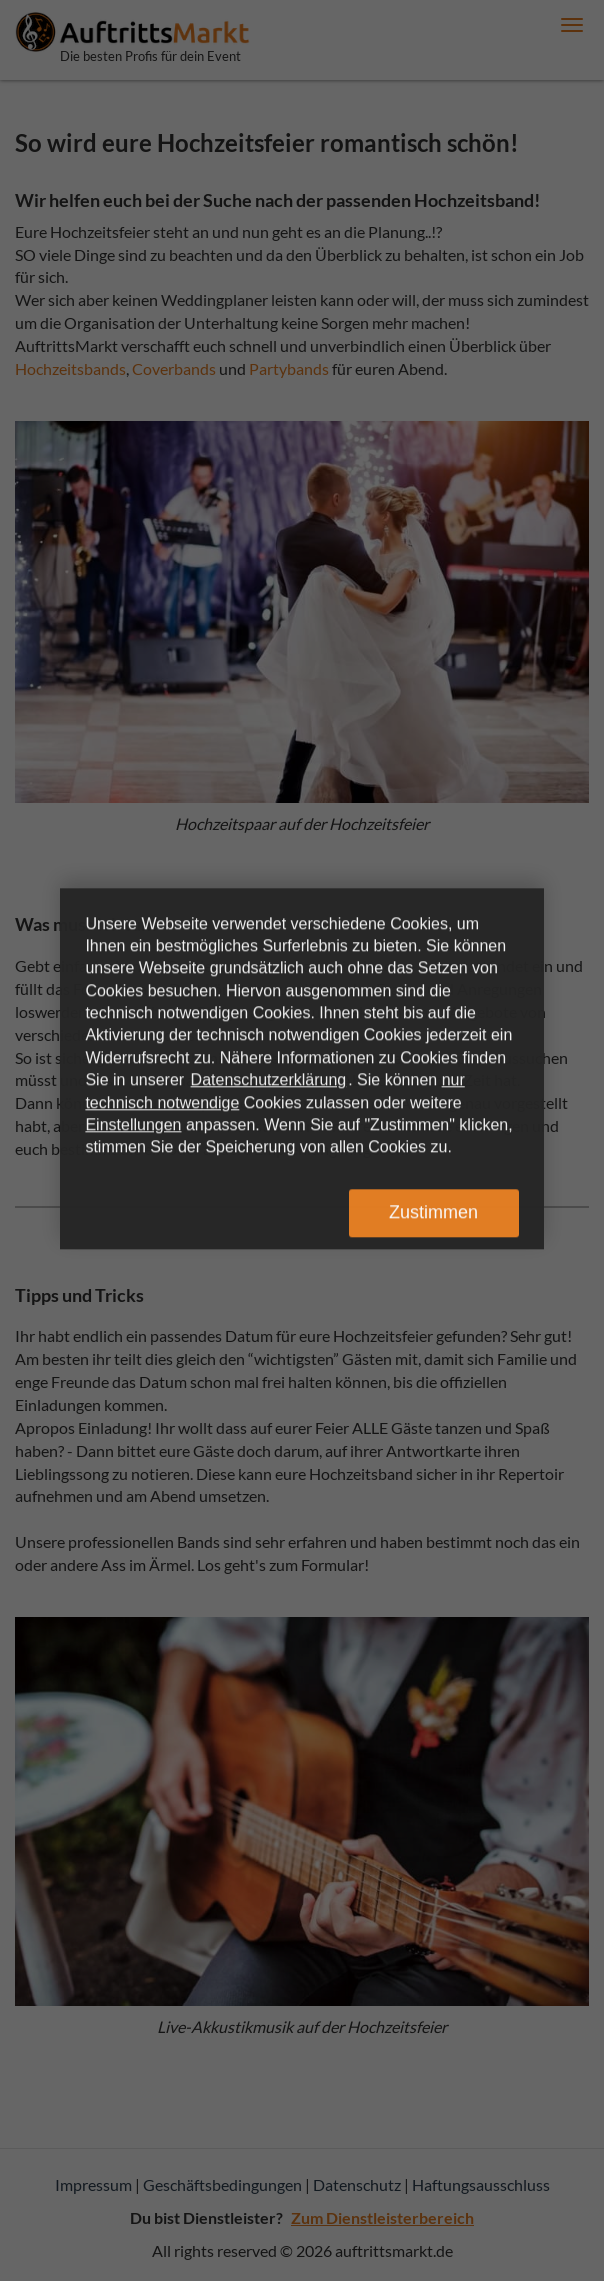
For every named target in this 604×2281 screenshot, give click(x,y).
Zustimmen (433, 1212)
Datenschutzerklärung (269, 1080)
